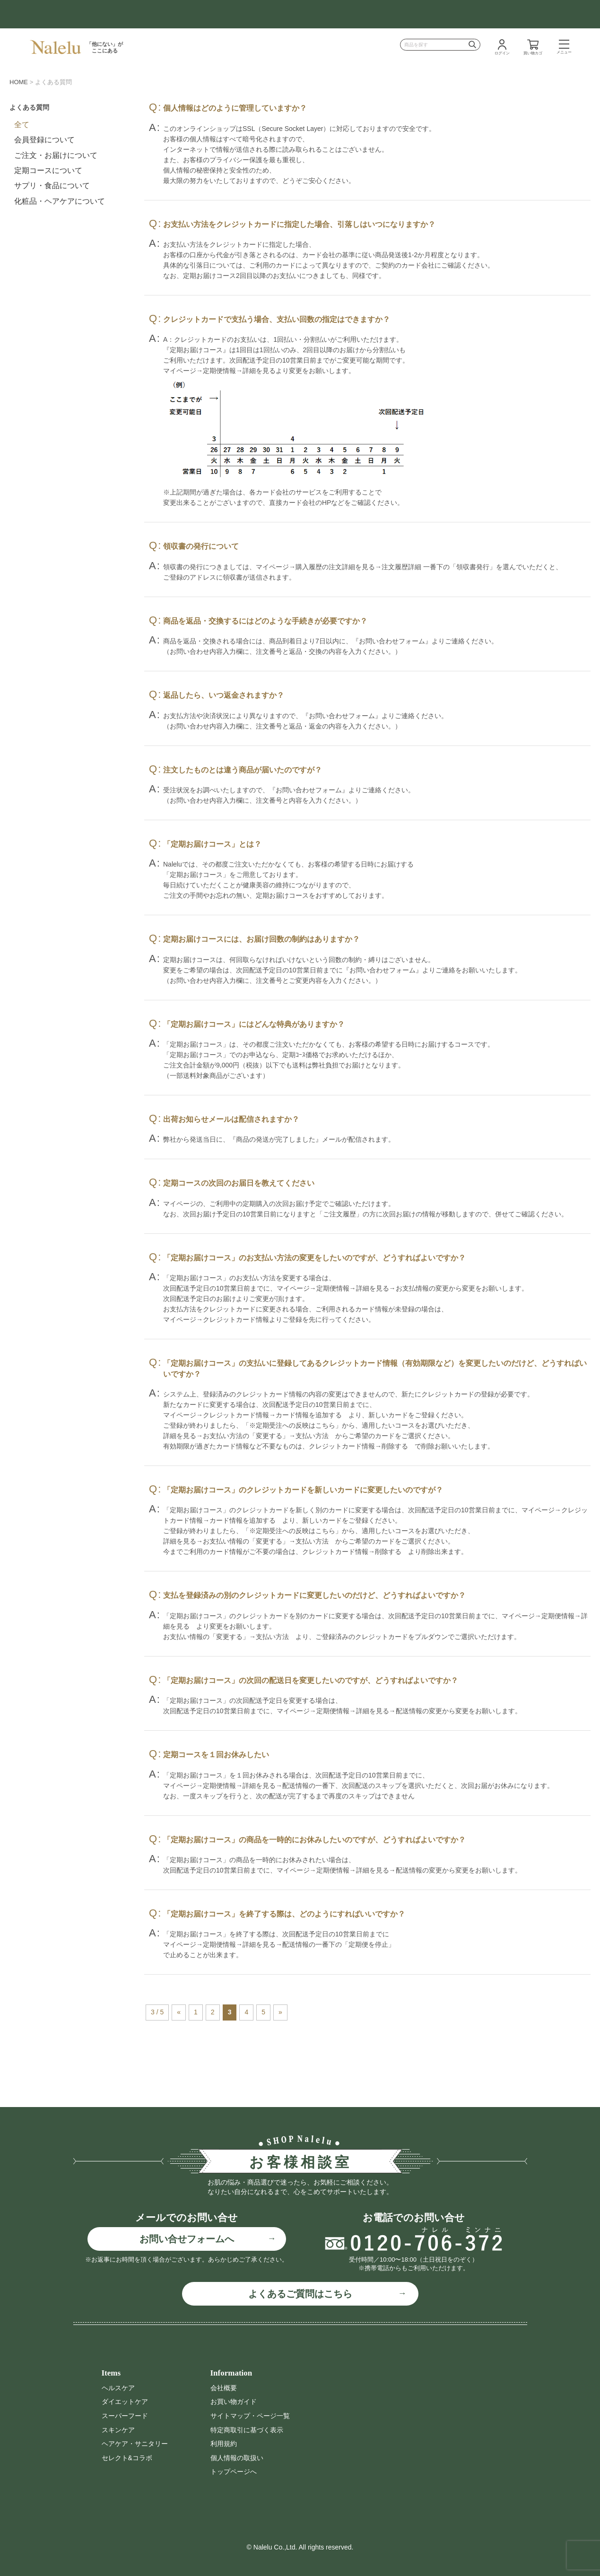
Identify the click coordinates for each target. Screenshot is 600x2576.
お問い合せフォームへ (186, 2239)
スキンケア (118, 2430)
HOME (18, 82)
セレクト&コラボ (127, 2458)
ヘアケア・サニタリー (135, 2443)
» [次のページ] (280, 2012)
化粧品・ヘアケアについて (59, 201)
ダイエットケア (125, 2401)
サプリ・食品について (52, 186)
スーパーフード (125, 2416)
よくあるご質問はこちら (300, 2294)
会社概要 (223, 2388)
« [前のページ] (179, 2012)
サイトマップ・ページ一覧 (250, 2416)
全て (21, 125)
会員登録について (44, 140)
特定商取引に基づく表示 (246, 2430)
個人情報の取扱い (236, 2458)
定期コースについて (48, 170)
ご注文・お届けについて (55, 155)
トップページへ (233, 2471)
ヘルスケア (118, 2388)
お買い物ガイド (233, 2401)
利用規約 (223, 2443)
